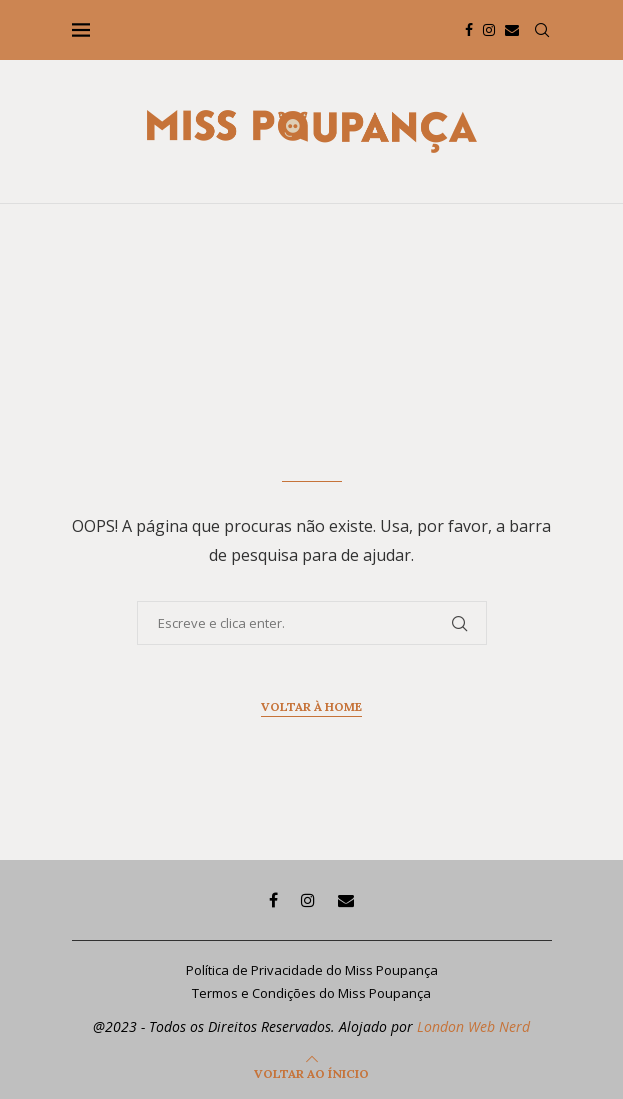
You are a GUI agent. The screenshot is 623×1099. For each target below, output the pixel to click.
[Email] (512, 30)
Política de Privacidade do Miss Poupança (312, 970)
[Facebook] (469, 30)
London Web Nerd (473, 1026)
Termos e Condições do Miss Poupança (311, 993)
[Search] (542, 30)
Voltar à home (311, 706)
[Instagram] (489, 30)
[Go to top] (311, 1073)
